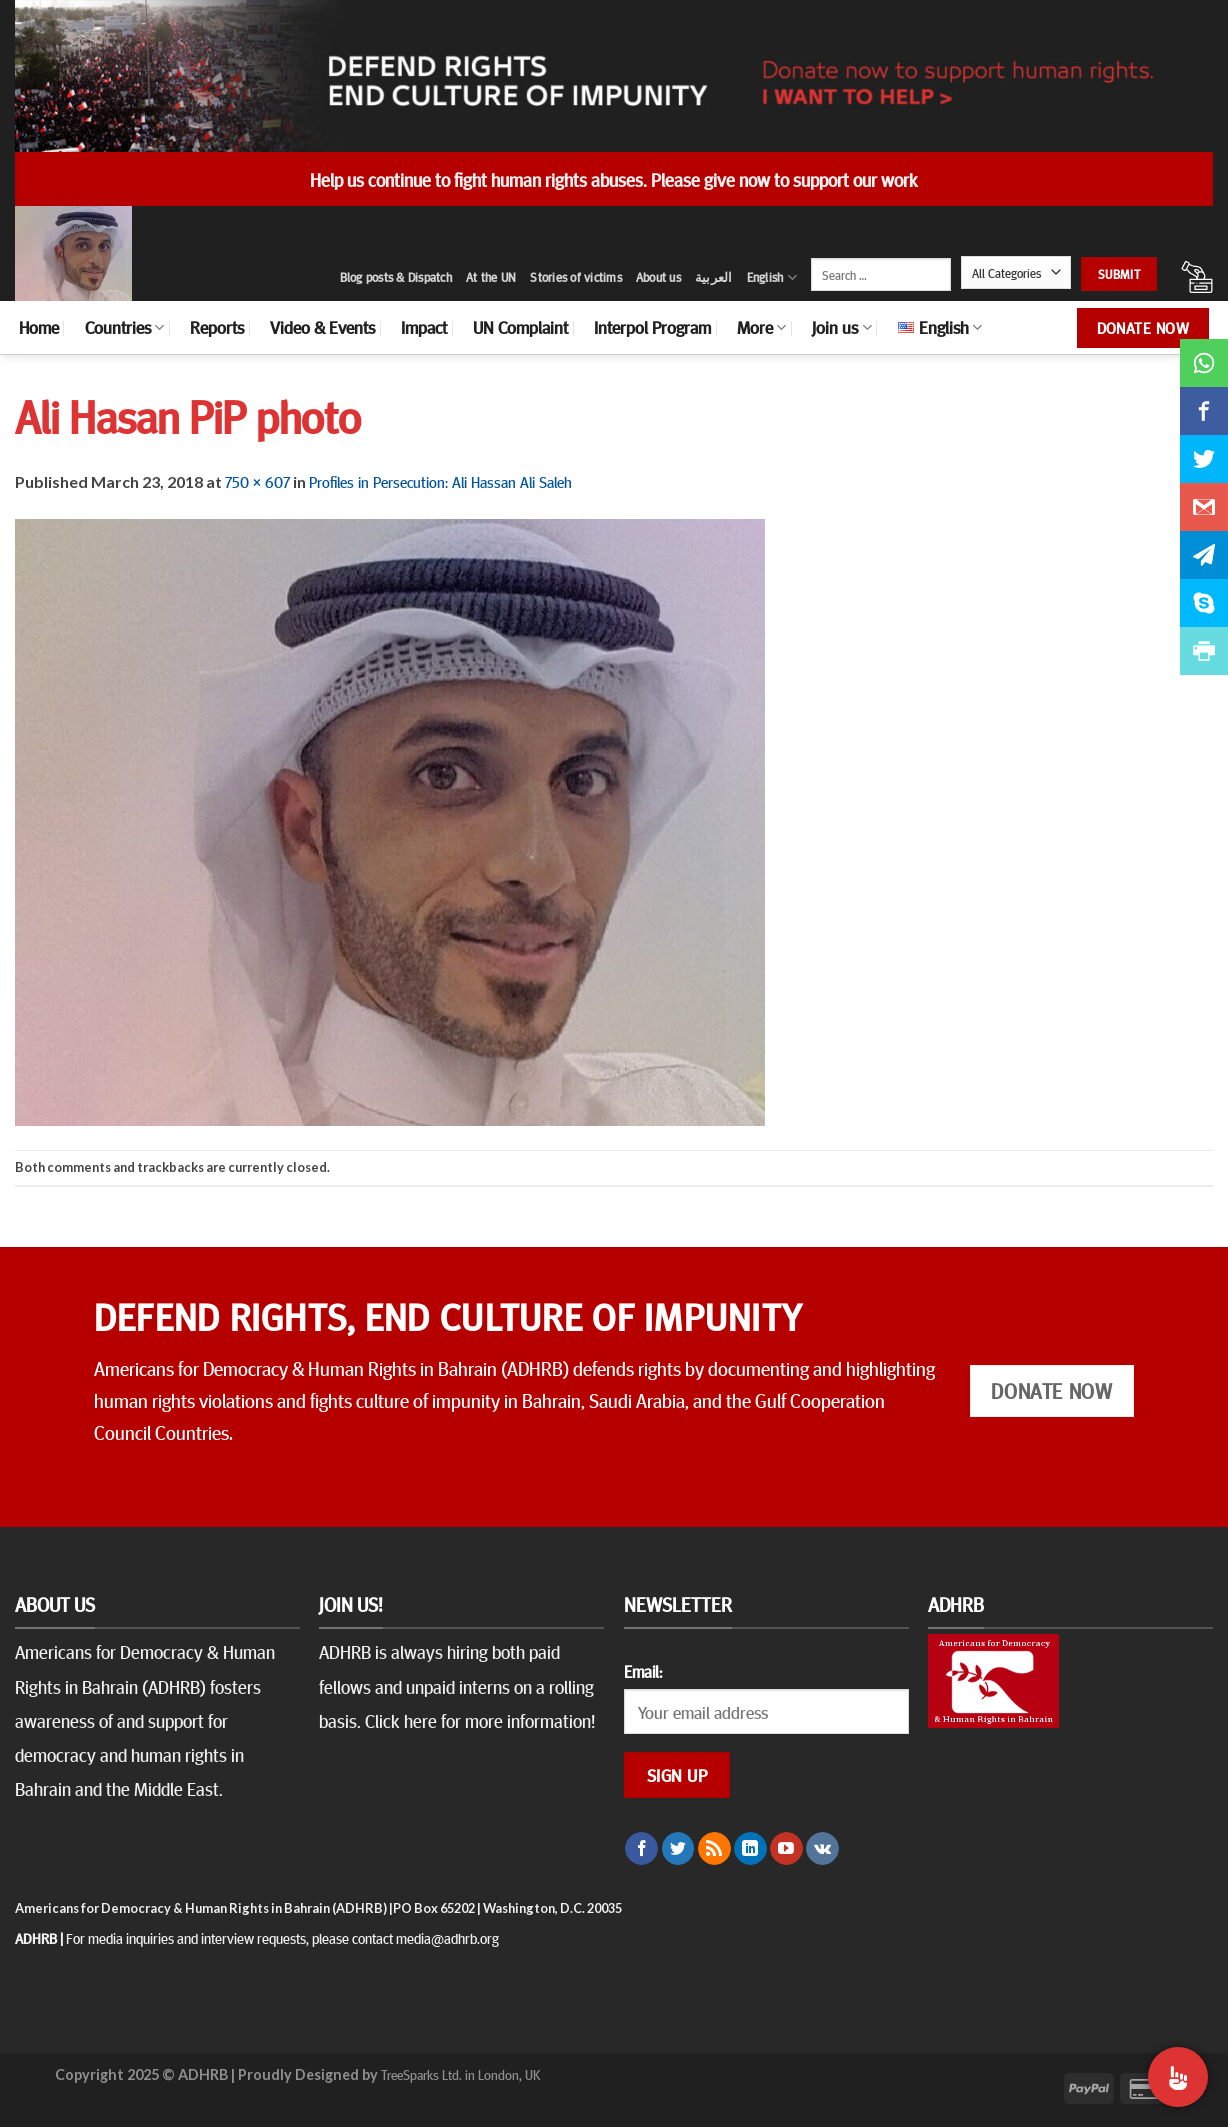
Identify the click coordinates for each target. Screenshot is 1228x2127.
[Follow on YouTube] (786, 1849)
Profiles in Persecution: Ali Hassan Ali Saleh (440, 481)
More (761, 327)
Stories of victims (576, 277)
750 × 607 (257, 481)
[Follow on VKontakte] (822, 1849)
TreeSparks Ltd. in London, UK (460, 2074)
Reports (217, 327)
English (772, 277)
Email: (643, 1671)
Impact (424, 327)
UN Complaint (520, 327)
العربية (714, 277)
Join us (841, 327)
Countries (124, 327)
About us (658, 277)
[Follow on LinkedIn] (750, 1849)
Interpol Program (652, 327)
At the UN (491, 277)
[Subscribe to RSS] (714, 1849)
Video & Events (322, 327)
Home (39, 327)
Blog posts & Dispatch (396, 277)
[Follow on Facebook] (641, 1849)
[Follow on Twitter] (678, 1849)
